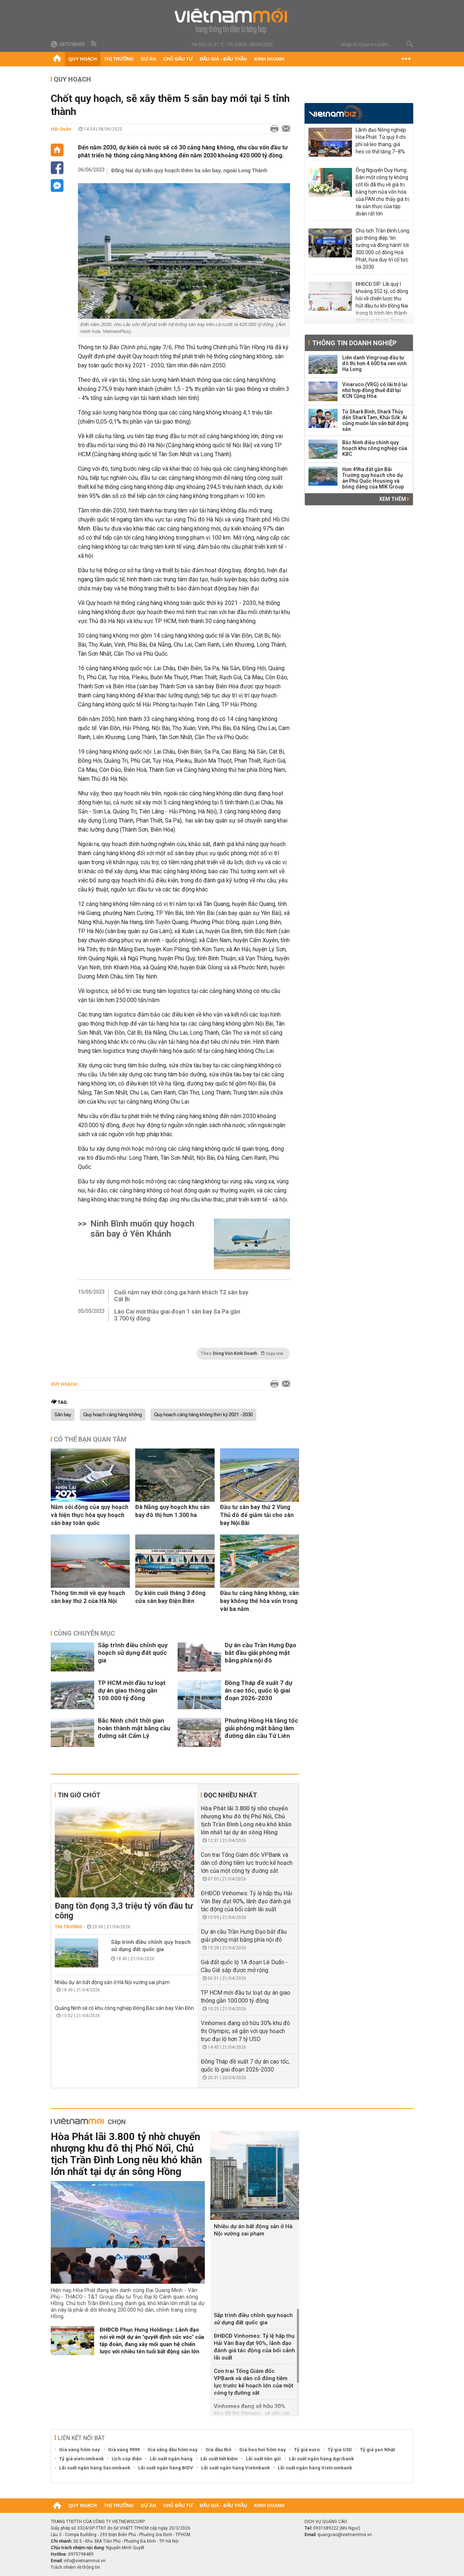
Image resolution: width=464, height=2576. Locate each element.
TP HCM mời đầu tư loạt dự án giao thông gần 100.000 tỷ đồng (132, 1690)
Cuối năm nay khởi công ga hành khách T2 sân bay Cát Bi (181, 1296)
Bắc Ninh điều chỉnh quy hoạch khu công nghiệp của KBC (374, 448)
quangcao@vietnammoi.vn (345, 2534)
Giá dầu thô (218, 2449)
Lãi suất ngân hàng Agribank (321, 2458)
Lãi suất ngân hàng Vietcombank (315, 2467)
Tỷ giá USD (340, 2449)
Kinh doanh (269, 59)
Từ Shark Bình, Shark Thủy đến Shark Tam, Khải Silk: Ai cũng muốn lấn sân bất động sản (375, 420)
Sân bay (62, 1414)
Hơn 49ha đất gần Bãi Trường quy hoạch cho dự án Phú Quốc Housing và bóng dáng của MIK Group (373, 478)
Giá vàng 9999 (124, 2449)
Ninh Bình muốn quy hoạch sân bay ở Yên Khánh (142, 1229)
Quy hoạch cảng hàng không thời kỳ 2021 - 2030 (203, 1414)
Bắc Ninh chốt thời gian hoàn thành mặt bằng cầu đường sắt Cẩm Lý (134, 1728)
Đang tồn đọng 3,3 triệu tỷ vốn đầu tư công (124, 1911)
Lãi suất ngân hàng (171, 2458)
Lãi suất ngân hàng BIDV (165, 2467)
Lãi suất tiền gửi (263, 2458)
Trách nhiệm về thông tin (75, 2567)
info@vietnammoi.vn (84, 2560)
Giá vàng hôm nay (79, 2449)
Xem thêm (394, 499)
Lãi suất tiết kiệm (219, 2458)
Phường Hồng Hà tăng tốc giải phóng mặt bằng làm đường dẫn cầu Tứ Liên (261, 1728)
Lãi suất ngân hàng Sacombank (94, 2467)
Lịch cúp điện (127, 2458)
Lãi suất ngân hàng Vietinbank (235, 2467)
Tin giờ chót (79, 1795)
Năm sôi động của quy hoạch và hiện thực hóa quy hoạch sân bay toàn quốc (89, 1515)
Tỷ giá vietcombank (81, 2458)
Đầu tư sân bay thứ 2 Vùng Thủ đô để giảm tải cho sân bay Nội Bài (257, 1515)
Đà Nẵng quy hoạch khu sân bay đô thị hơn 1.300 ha (172, 1511)
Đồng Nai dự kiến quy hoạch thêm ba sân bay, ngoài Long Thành (189, 170)
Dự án (148, 59)
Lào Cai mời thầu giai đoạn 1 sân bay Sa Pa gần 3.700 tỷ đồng (177, 1315)
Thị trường (119, 59)
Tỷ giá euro (307, 2449)
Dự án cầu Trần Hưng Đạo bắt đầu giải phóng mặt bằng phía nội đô (260, 1652)
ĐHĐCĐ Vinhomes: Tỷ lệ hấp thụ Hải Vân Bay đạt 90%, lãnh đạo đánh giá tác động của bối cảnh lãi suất (246, 1901)
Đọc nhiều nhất (230, 1795)
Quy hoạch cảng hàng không (112, 1414)
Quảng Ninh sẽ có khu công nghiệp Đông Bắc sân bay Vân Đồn (124, 2008)
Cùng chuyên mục (84, 1633)
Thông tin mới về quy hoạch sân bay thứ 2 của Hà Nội (88, 1597)
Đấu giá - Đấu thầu (223, 59)
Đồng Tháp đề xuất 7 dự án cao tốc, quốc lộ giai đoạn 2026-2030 (258, 1690)
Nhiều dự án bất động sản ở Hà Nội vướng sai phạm (112, 1982)
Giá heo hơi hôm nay (262, 2449)
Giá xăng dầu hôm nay (173, 2449)
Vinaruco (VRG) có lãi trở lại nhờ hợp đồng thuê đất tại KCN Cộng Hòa (374, 390)
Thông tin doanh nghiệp (354, 343)
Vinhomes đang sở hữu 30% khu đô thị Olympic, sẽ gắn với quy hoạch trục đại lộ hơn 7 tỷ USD (245, 2031)
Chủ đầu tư (177, 59)
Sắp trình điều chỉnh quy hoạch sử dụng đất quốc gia (133, 1652)
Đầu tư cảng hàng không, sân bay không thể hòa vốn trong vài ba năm (259, 1601)
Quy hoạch (83, 59)
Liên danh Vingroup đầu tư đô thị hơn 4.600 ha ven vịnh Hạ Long (374, 363)
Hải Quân (61, 129)
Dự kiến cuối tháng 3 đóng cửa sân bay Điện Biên (170, 1597)
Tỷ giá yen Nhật (377, 2449)
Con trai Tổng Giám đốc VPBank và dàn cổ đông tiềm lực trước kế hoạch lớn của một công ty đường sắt (247, 1862)
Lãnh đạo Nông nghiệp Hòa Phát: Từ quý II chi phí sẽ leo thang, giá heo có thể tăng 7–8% (381, 140)
